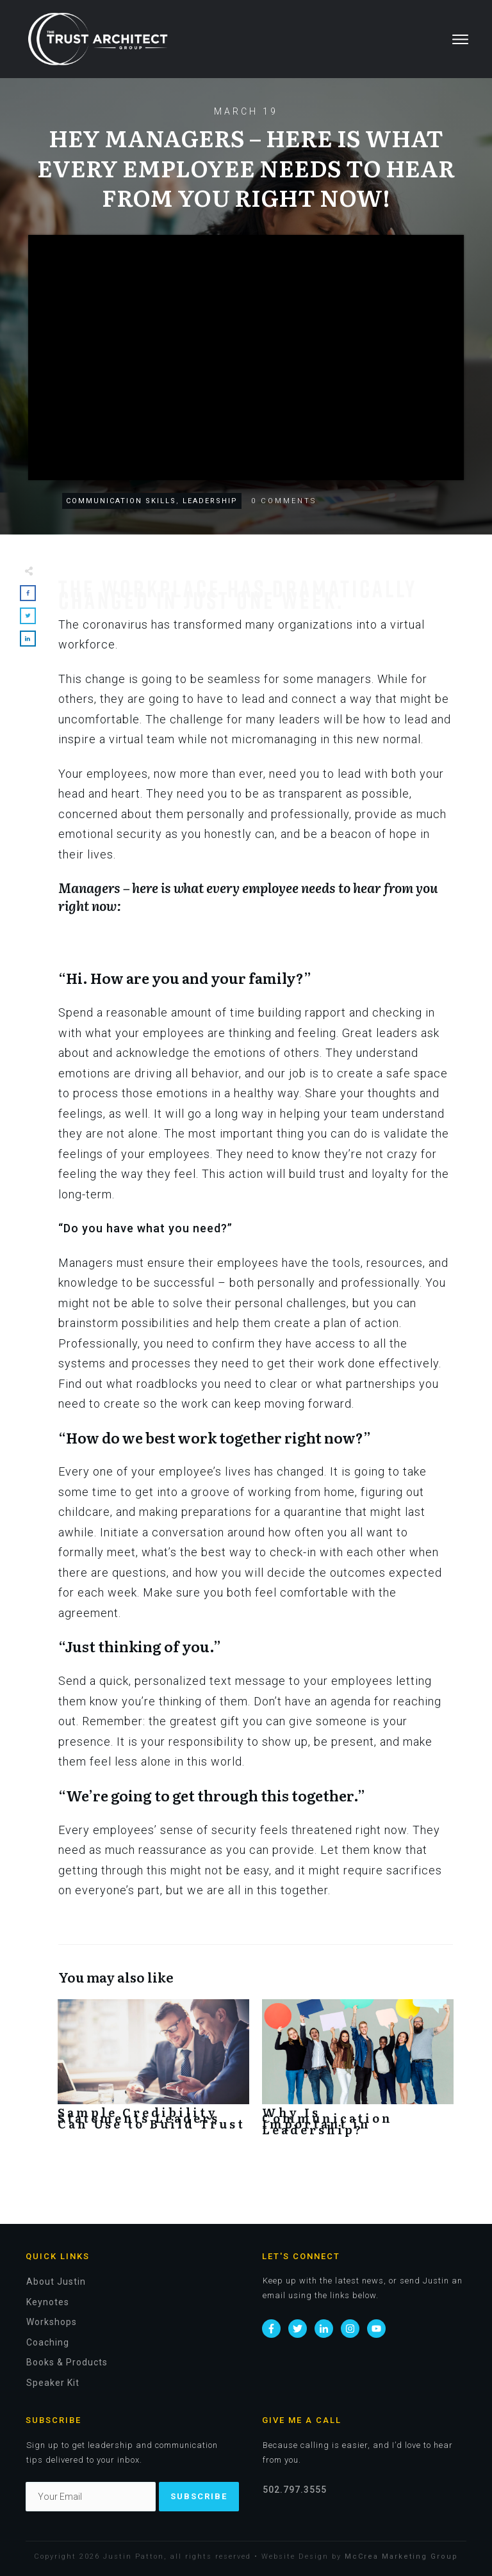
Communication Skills (121, 501)
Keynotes (47, 2302)
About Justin (56, 2281)
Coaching (47, 2342)
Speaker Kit (52, 2383)
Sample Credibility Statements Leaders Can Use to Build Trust (153, 2072)
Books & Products (67, 2362)
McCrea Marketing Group (401, 2556)
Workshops (51, 2322)
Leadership (210, 501)
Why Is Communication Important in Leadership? (358, 2072)
